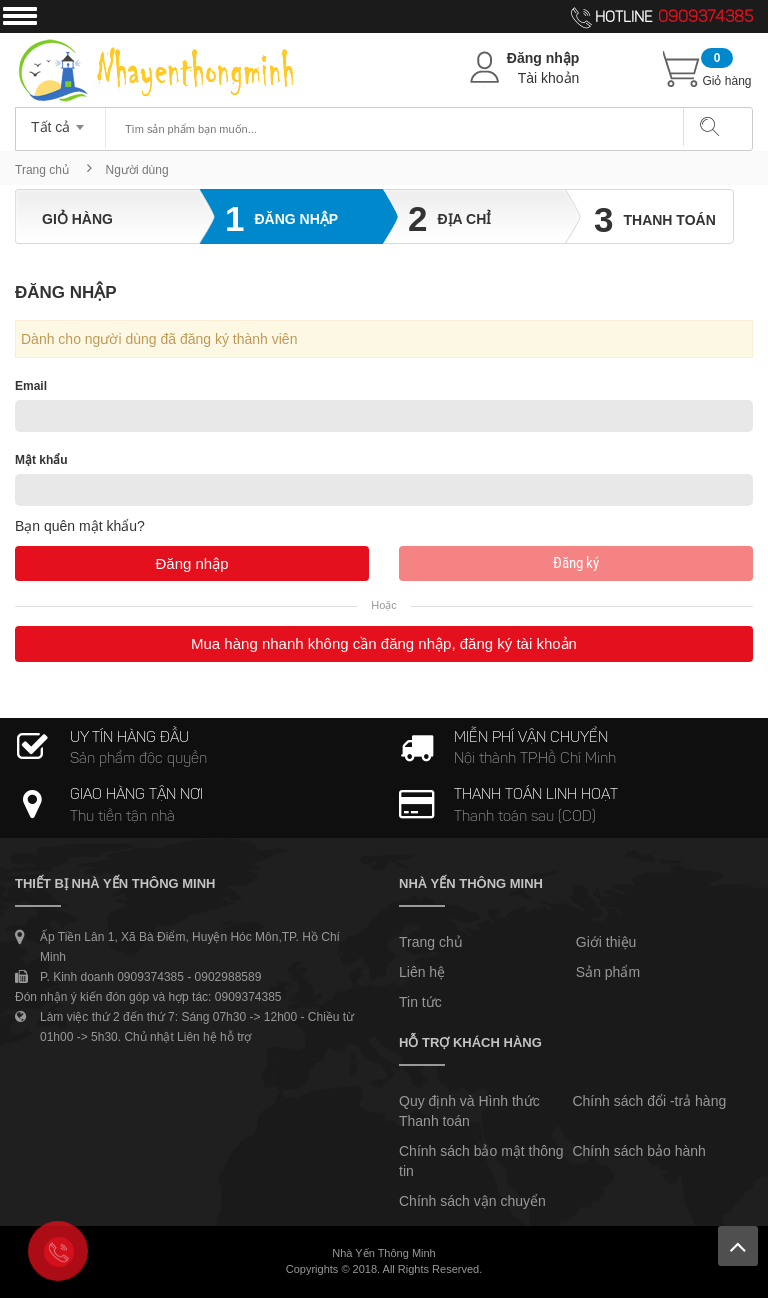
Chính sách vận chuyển (472, 1201)
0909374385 (705, 18)
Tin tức (420, 1002)
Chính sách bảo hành (638, 1151)
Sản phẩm (608, 972)
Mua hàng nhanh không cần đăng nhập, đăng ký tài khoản (384, 643)
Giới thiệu (606, 942)
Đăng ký (576, 563)
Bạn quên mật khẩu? (80, 526)
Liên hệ (422, 972)
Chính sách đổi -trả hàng (649, 1101)
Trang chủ (42, 170)
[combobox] (60, 121)
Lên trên (738, 1246)
